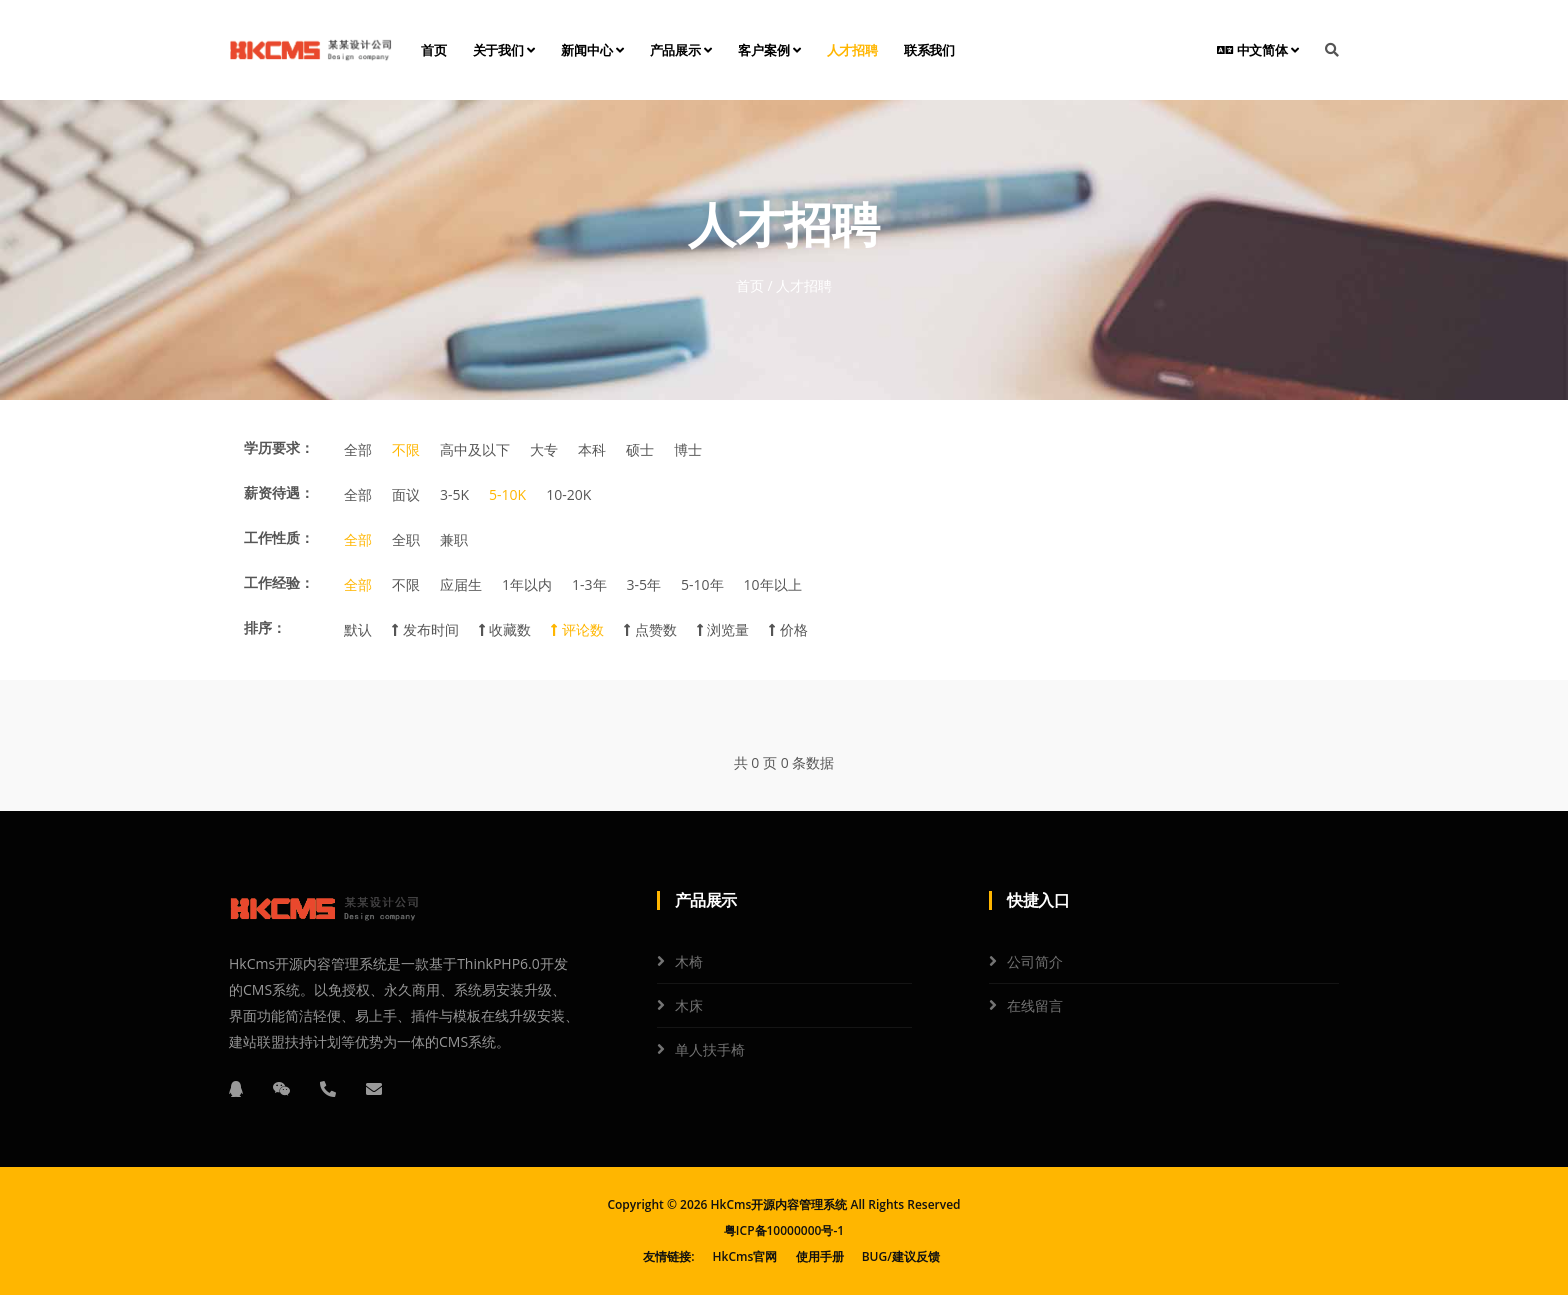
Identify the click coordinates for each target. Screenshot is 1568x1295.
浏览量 (723, 629)
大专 (544, 449)
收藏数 (505, 629)
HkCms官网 (745, 1256)
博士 (688, 449)
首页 (434, 50)
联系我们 (929, 50)
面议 (406, 494)
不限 (406, 449)
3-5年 (644, 584)
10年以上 (773, 584)
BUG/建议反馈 (901, 1256)
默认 (358, 629)
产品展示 (681, 50)
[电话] (328, 1089)
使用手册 (820, 1256)
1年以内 (527, 584)
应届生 (461, 584)
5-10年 (702, 584)
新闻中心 (592, 50)
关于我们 (504, 50)
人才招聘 (852, 50)
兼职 (454, 539)
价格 (788, 629)
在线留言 (1035, 1005)
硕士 (640, 449)
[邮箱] (374, 1089)
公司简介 (1035, 961)
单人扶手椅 (710, 1049)
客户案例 (769, 50)
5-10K (507, 494)
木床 (689, 1005)
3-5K (454, 494)
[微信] (282, 1089)
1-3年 (589, 584)
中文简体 (1258, 50)
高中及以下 (475, 449)
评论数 (577, 629)
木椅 (689, 961)
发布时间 (425, 629)
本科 (592, 449)
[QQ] (236, 1089)
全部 (358, 449)
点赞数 (650, 629)
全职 (406, 539)
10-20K (568, 494)
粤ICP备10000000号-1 (784, 1230)
